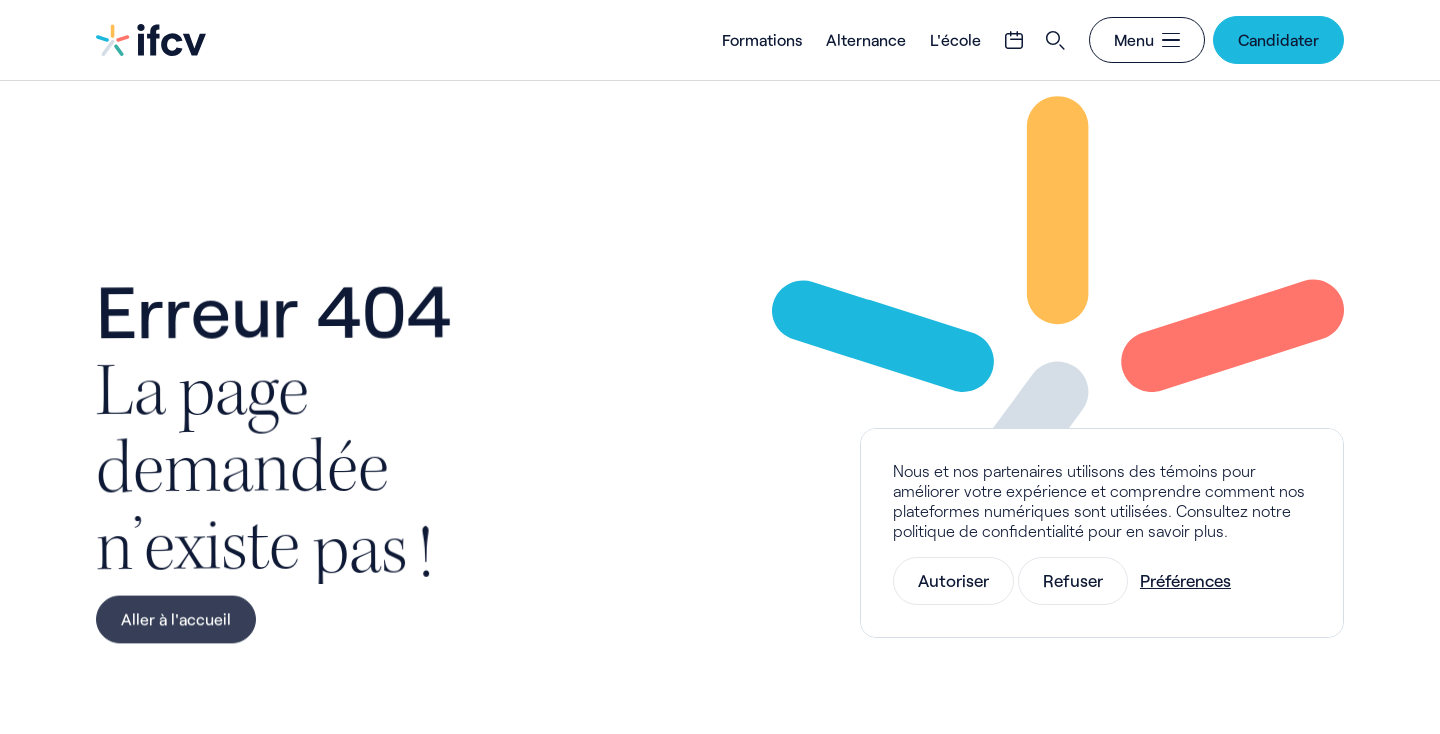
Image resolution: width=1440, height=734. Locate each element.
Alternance (866, 39)
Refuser (1073, 580)
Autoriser (953, 580)
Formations (762, 39)
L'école (955, 39)
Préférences (1185, 580)
